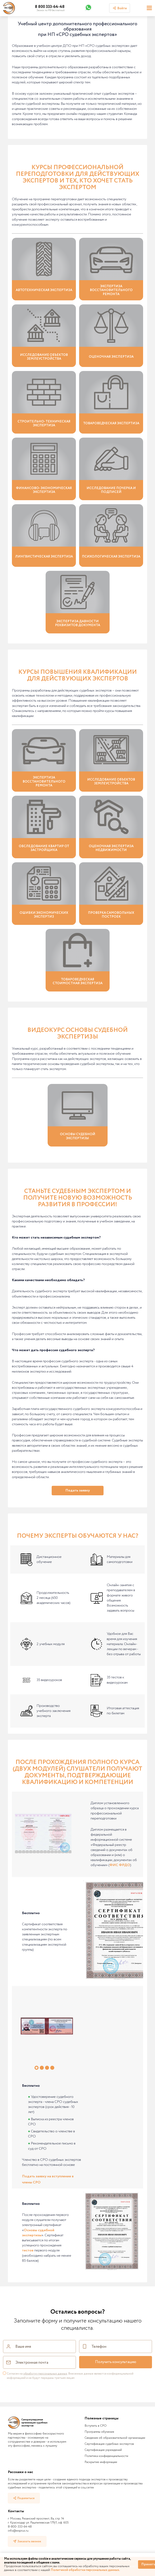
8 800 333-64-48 (50, 7)
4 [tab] (52, 2068)
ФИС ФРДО (119, 1865)
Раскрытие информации (101, 2462)
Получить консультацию (115, 2362)
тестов (28, 2250)
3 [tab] (47, 2068)
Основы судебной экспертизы (38, 2233)
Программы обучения (99, 2432)
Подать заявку (77, 1490)
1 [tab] (36, 2068)
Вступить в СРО (96, 2426)
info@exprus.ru (18, 2531)
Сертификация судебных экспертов (109, 2444)
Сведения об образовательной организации (115, 2438)
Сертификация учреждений (103, 2450)
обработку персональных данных (45, 2374)
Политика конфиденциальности (106, 2456)
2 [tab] (42, 2068)
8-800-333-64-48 (20, 2527)
